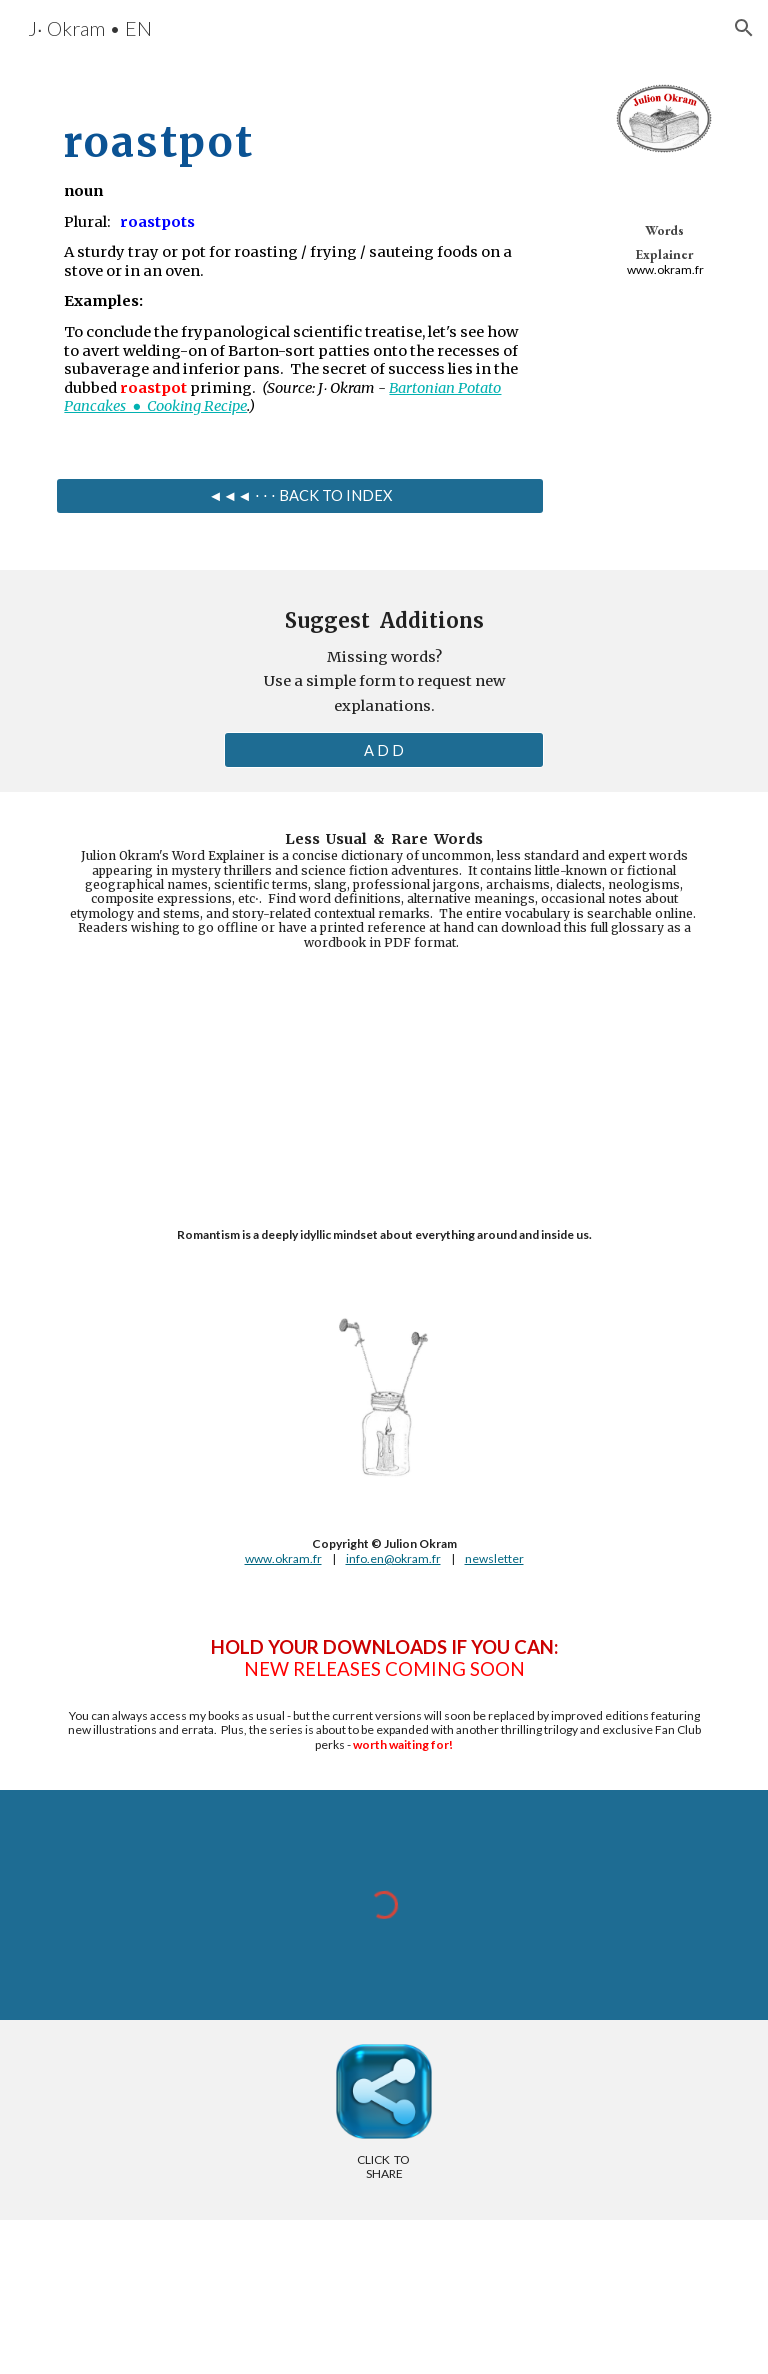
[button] (744, 28)
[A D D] (383, 750)
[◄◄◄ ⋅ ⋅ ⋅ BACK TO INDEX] (299, 496)
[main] (299, 257)
